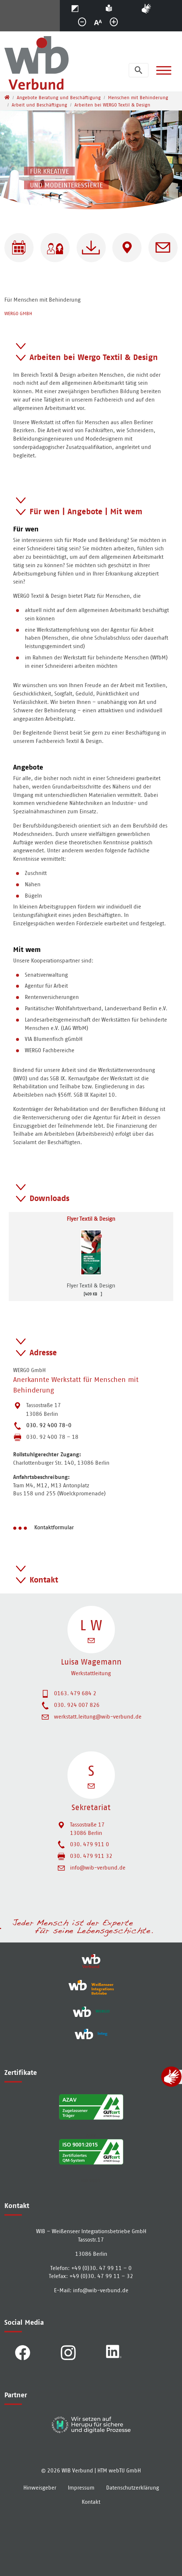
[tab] (91, 351)
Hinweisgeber (39, 2487)
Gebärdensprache (158, 7)
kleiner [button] (85, 24)
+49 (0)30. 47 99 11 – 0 (101, 2268)
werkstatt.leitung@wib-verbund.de (98, 1716)
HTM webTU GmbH (119, 2470)
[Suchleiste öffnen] (139, 70)
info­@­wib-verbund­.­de (100, 2290)
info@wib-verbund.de (97, 1867)
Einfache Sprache (118, 7)
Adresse (43, 1352)
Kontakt (44, 1579)
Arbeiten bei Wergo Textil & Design (94, 357)
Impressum (81, 2487)
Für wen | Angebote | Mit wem (86, 511)
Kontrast (85, 7)
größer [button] (117, 24)
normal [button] (101, 24)
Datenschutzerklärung (132, 2487)
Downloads (49, 1198)
